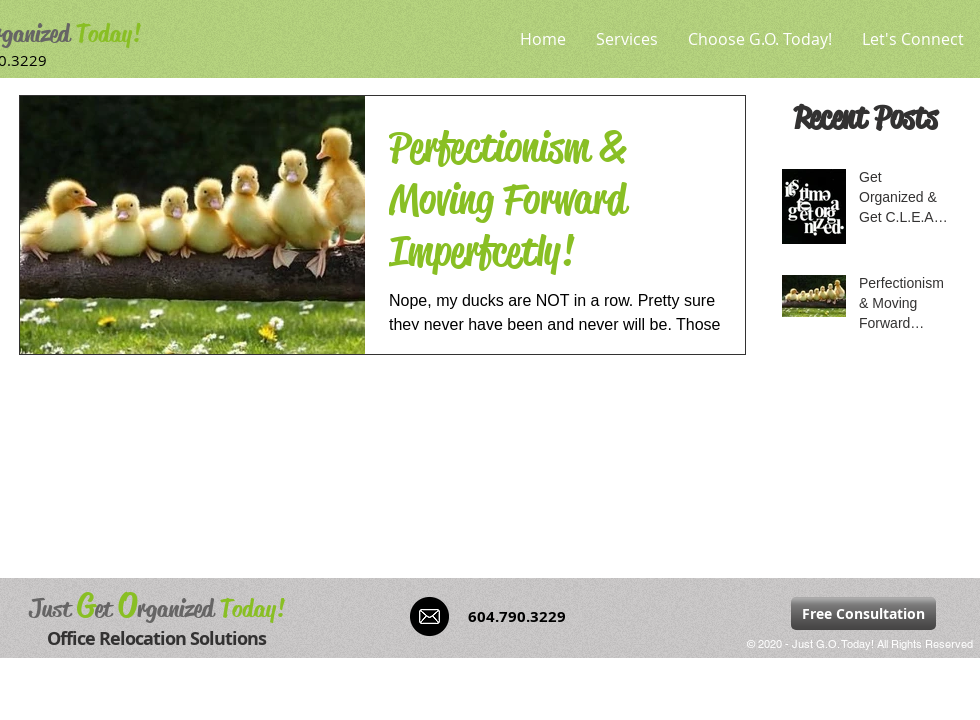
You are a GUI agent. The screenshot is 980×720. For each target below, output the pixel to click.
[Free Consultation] (863, 613)
